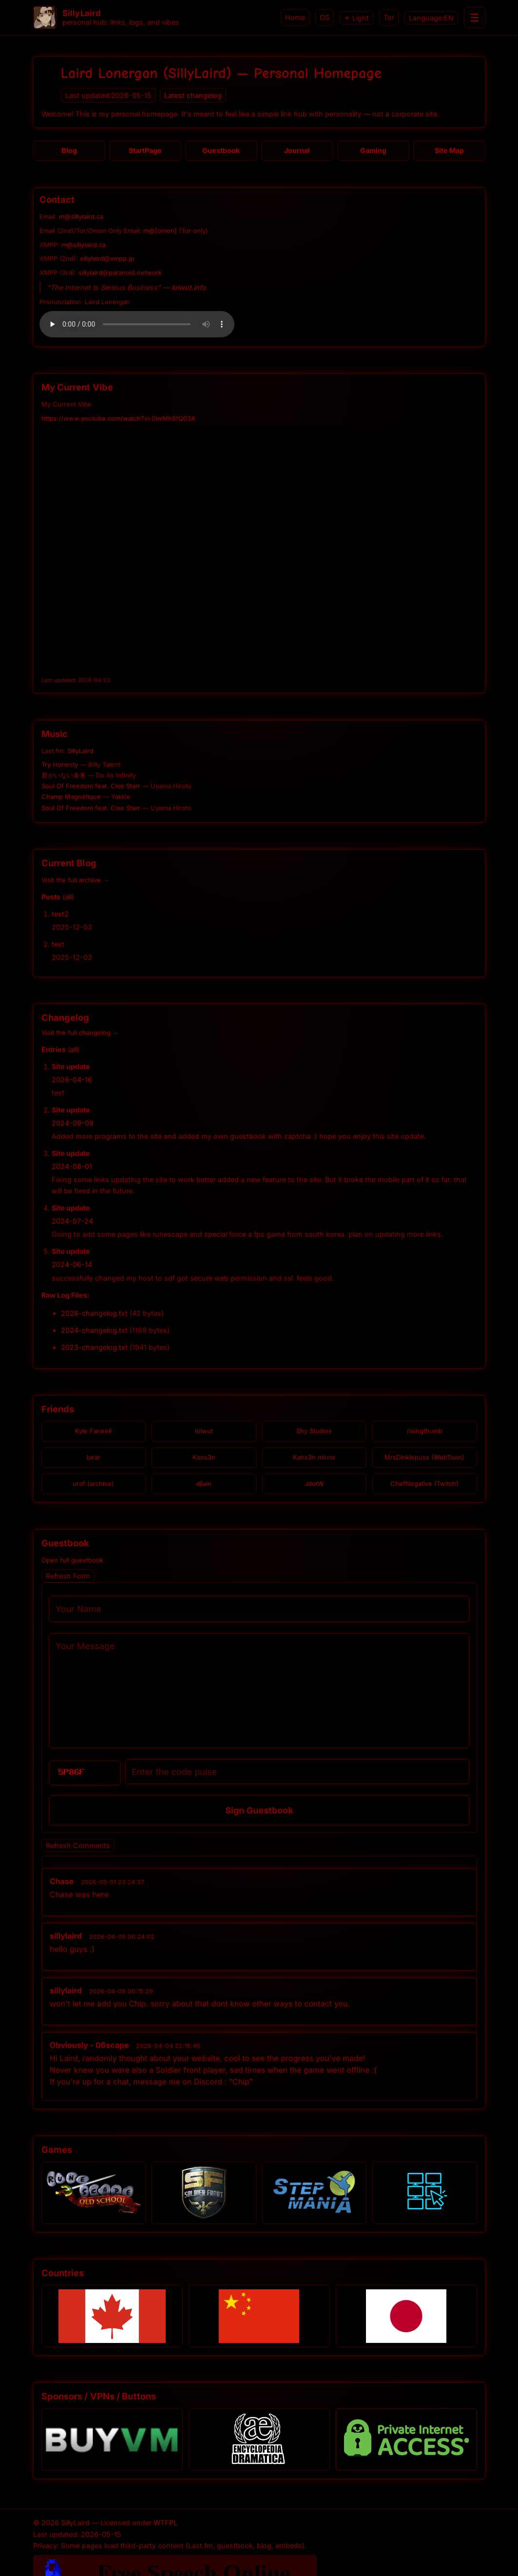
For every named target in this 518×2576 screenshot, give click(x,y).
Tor (389, 17)
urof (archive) (93, 1483)
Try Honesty (59, 764)
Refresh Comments (78, 1845)
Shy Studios (314, 1431)
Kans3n (203, 1457)
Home (295, 17)
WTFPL (165, 2522)
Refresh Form (68, 1576)
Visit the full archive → (75, 880)
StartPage (145, 150)
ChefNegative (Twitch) (424, 1483)
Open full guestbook (72, 1560)
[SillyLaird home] (45, 17)
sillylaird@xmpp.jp (107, 258)
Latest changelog (193, 95)
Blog (69, 150)
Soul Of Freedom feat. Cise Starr (90, 786)
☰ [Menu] (475, 17)
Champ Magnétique (71, 796)
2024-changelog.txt (94, 1330)
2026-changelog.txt (94, 1313)
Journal (297, 150)
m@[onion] (160, 230)
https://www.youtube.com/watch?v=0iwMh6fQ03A (118, 418)
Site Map (449, 150)
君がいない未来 (63, 775)
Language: (431, 18)
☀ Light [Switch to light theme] (356, 18)
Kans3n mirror (314, 1457)
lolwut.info (189, 287)
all (68, 897)
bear (93, 1457)
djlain (203, 1483)
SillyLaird (80, 751)
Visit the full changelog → (80, 1032)
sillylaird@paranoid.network (120, 272)
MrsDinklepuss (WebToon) (424, 1457)
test (58, 944)
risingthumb (424, 1431)
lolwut (204, 1431)
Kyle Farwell (93, 1431)
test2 (60, 914)
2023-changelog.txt (94, 1347)
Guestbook (221, 150)
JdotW (314, 1483)
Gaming (373, 150)
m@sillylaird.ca (81, 216)
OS (324, 17)
